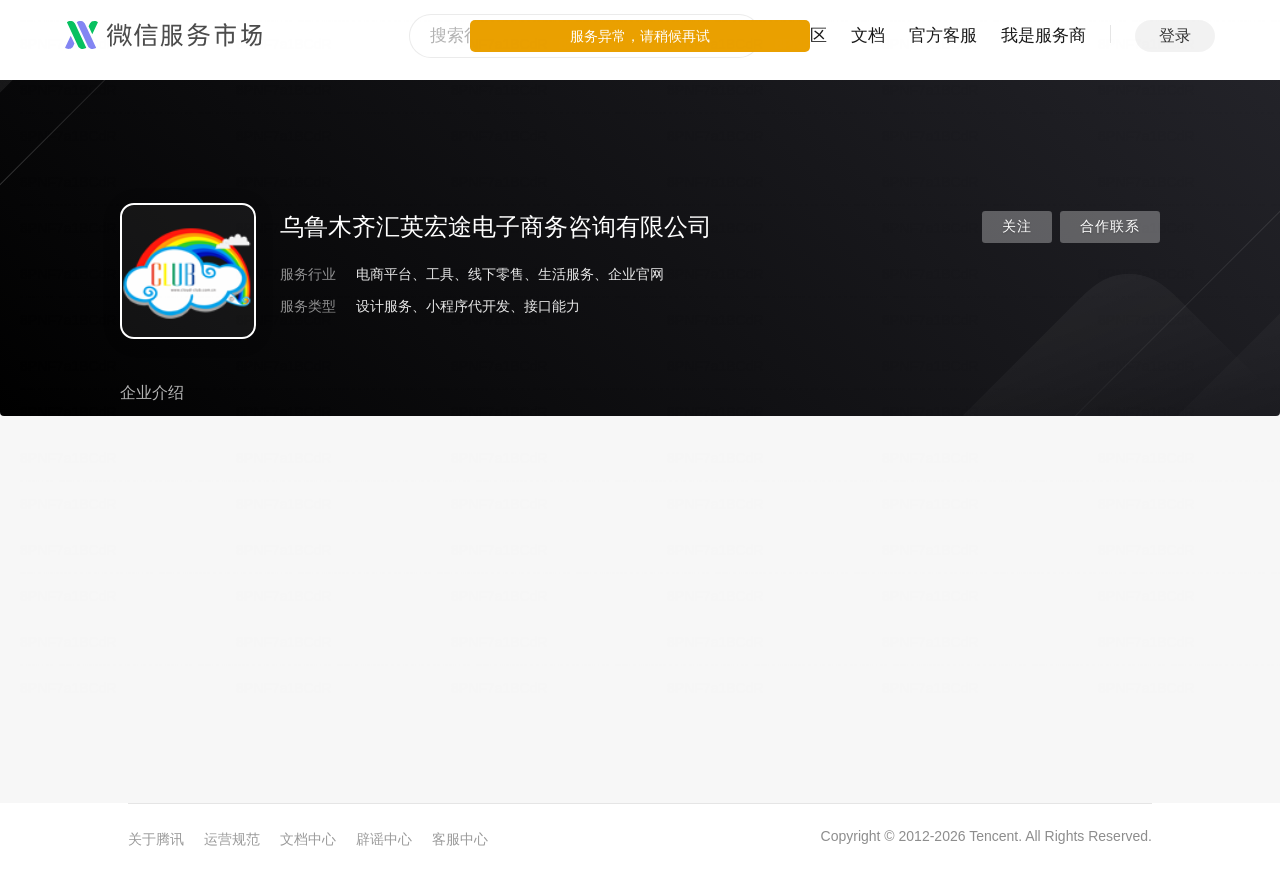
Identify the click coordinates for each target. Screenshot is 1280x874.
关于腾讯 (156, 839)
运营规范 (232, 839)
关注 (1017, 226)
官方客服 (943, 35)
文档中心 (308, 839)
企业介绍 (152, 392)
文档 (868, 35)
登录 (1175, 35)
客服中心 (460, 839)
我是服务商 (1043, 35)
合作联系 (1110, 226)
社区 (810, 35)
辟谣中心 (384, 839)
